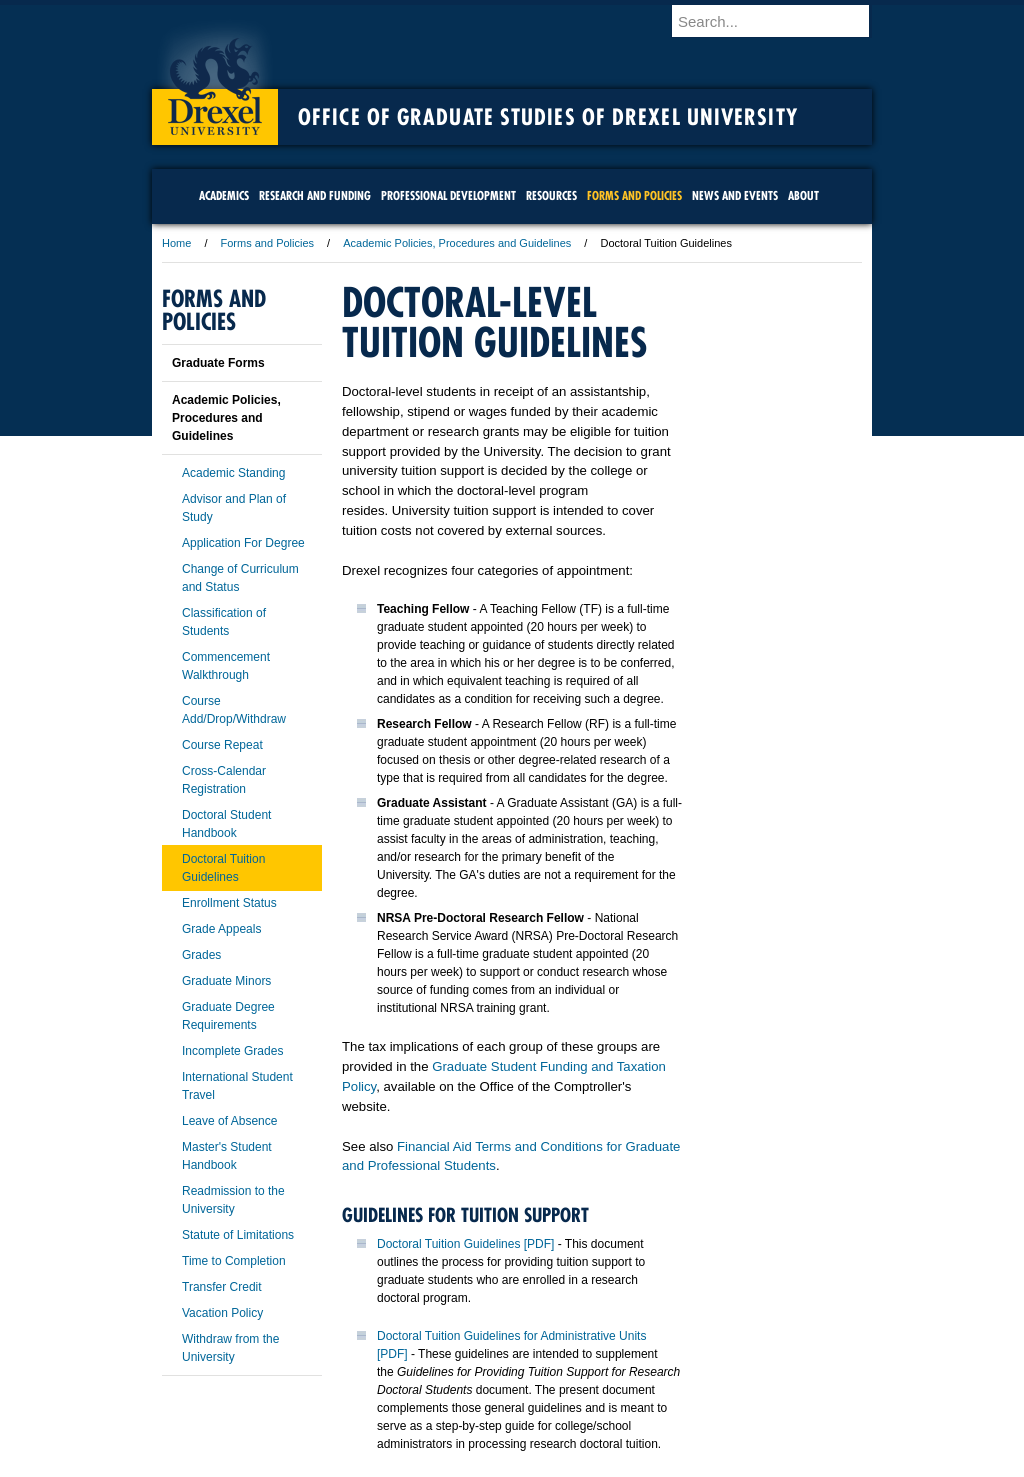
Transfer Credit (222, 1287)
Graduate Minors (226, 981)
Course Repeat (222, 745)
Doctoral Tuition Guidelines (223, 868)
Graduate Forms (218, 363)
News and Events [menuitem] (735, 195)
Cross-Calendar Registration (224, 780)
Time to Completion (234, 1261)
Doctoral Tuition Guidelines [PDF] (465, 1244)
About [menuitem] (803, 195)
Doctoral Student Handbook (226, 824)
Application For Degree (243, 543)
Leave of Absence (229, 1121)
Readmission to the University (233, 1200)
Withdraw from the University (230, 1348)
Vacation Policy (222, 1313)
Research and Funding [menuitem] (315, 195)
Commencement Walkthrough (226, 666)
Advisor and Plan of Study (234, 508)
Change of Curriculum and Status (240, 578)
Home (176, 243)
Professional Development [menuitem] (448, 195)
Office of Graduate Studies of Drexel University (548, 117)
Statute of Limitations (238, 1235)
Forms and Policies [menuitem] (634, 195)
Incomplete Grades (232, 1051)
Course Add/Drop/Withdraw (234, 710)
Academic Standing (233, 473)
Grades (201, 955)
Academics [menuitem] (224, 195)
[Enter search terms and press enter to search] (781, 21)
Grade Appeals (221, 929)
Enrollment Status (229, 903)
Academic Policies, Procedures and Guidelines (457, 243)
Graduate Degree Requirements (228, 1016)
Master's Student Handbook (227, 1156)
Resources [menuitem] (551, 195)
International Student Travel (237, 1086)
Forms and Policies (268, 243)
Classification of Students (224, 622)
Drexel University (215, 80)
